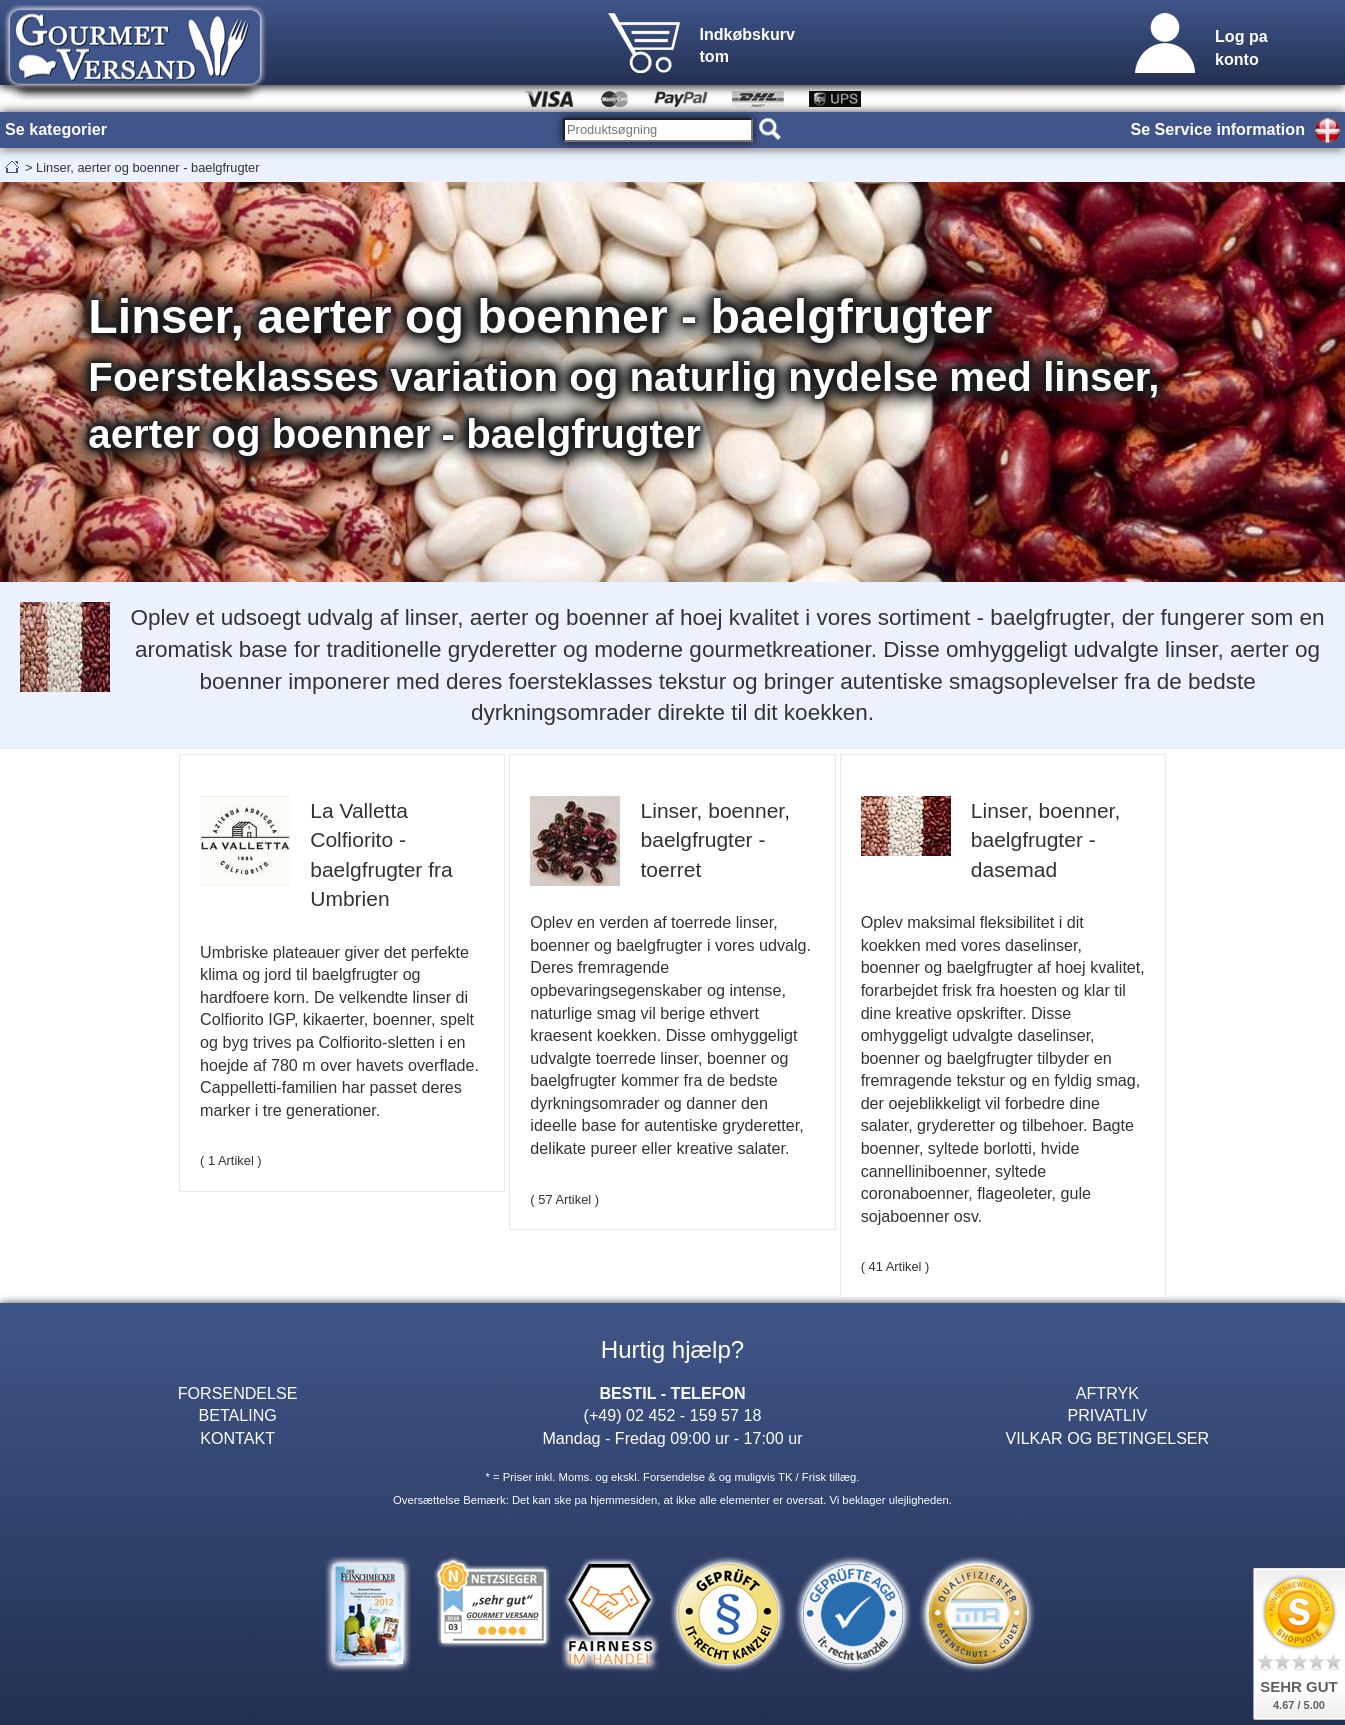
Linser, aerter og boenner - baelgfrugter (147, 167)
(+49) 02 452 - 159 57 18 (673, 1415)
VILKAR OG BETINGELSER (1107, 1438)
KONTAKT (237, 1438)
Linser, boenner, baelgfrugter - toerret (715, 840)
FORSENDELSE (238, 1393)
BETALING (237, 1415)
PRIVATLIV (1107, 1415)
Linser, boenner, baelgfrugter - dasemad (1045, 840)
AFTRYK (1107, 1393)
